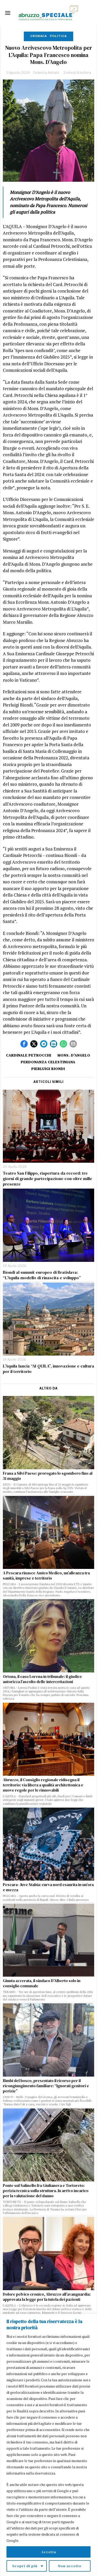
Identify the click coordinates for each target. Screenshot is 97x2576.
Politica (58, 36)
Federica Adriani (46, 72)
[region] (48, 2445)
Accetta (48, 2552)
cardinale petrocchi (28, 1055)
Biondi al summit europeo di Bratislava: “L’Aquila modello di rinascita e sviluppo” (42, 1275)
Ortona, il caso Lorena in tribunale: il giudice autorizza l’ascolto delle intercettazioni (42, 1679)
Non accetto (69, 2565)
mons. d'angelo (73, 1055)
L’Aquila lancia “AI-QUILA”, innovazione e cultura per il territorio (48, 1368)
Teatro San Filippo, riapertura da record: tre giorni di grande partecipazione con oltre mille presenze (47, 1178)
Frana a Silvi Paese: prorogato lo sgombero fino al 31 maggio (47, 1476)
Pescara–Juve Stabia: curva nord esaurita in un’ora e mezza (48, 1887)
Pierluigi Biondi (48, 1068)
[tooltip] (24, 1043)
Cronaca (38, 36)
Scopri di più (25, 2565)
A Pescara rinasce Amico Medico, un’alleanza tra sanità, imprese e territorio (46, 1575)
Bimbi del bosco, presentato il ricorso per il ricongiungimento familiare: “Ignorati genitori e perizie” (46, 2086)
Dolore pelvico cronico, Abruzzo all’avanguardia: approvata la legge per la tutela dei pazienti (47, 2297)
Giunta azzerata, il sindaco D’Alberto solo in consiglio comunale (41, 1983)
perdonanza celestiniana (48, 1062)
